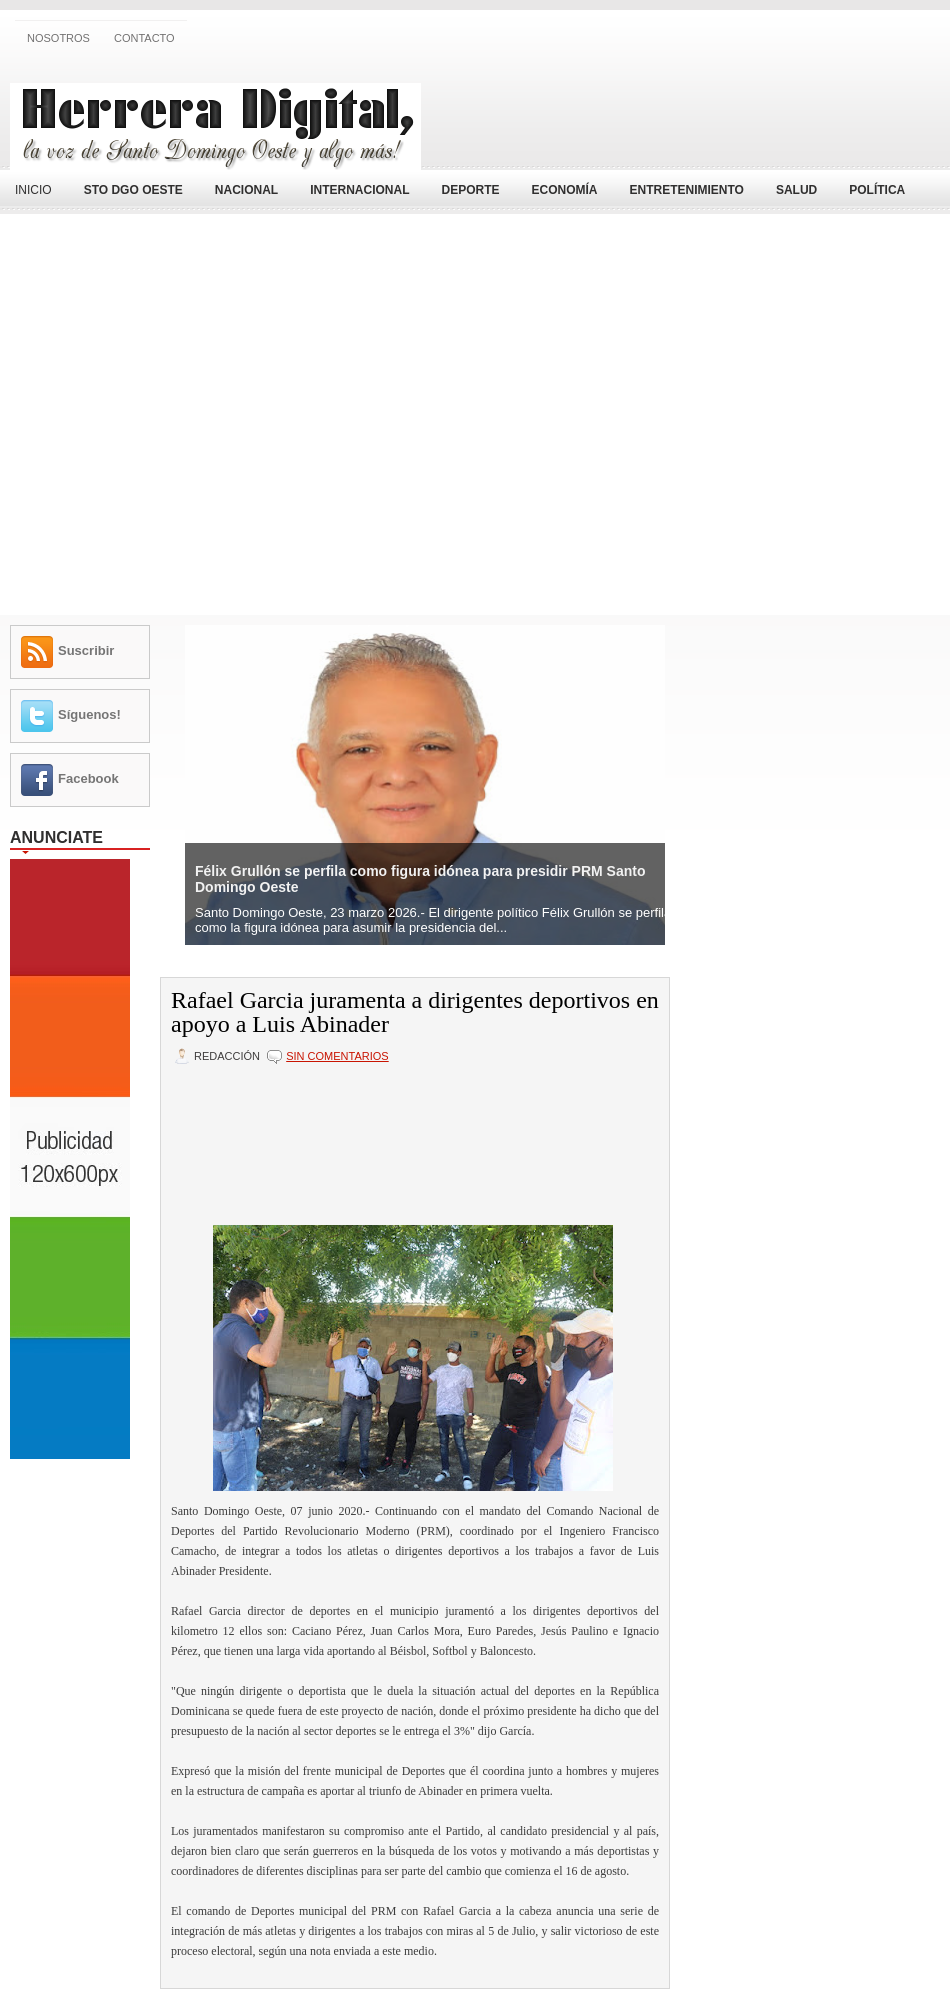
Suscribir (86, 650)
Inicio (33, 190)
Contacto (144, 38)
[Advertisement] (706, 113)
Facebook (88, 778)
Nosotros (58, 38)
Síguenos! (89, 714)
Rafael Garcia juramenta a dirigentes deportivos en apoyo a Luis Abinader (415, 1012)
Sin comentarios (337, 1056)
